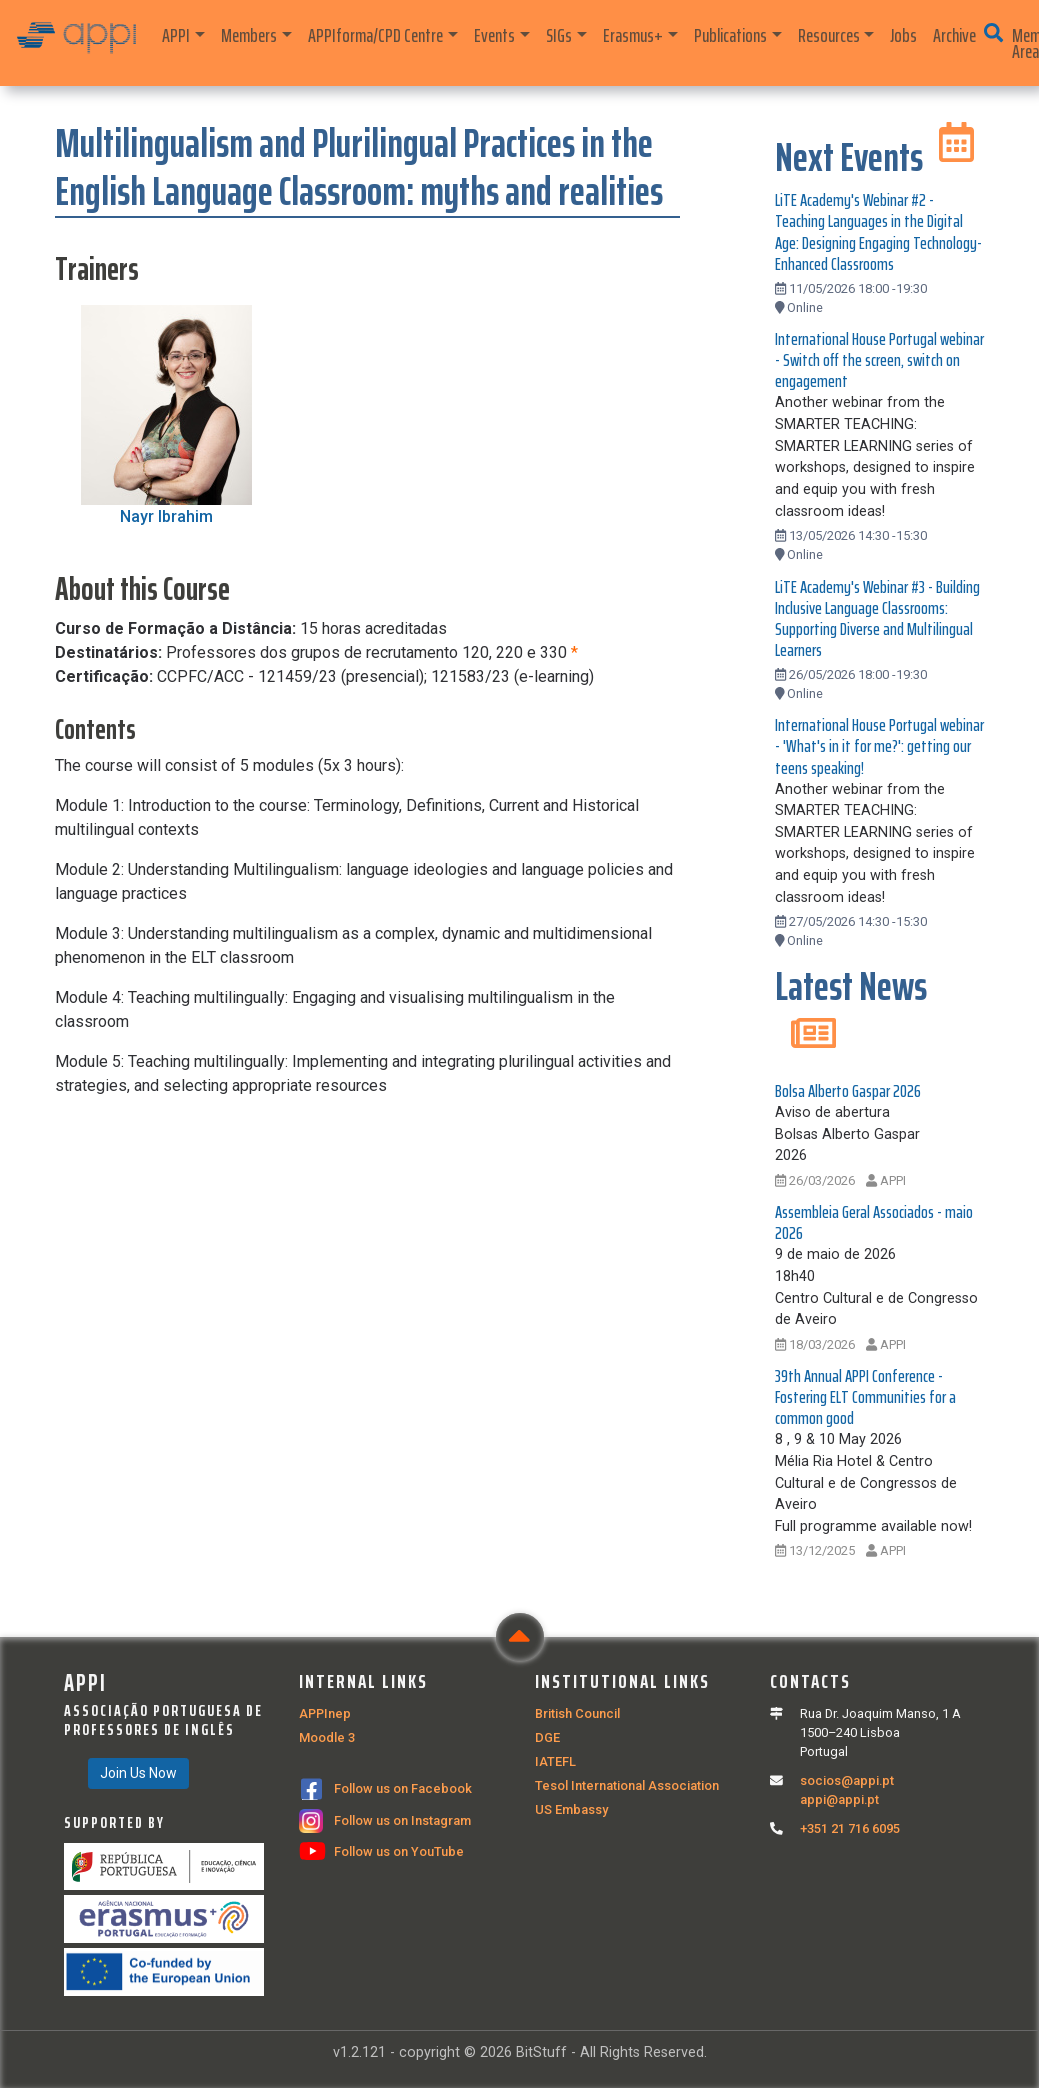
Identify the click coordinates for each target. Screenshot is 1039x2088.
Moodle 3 (327, 1737)
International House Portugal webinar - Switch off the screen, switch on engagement (879, 360)
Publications (730, 35)
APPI (176, 35)
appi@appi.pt (839, 1799)
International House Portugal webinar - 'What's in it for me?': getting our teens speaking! (879, 746)
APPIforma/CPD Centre (375, 35)
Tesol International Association (627, 1785)
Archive (954, 35)
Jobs (903, 35)
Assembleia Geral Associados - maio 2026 (874, 1222)
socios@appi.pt (847, 1780)
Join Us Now (138, 1773)
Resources (829, 35)
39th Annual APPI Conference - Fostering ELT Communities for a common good (865, 1397)
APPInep (325, 1713)
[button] (993, 33)
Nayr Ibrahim (166, 516)
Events (494, 35)
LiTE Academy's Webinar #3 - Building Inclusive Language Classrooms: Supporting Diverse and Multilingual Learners (877, 618)
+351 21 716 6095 (850, 1828)
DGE (547, 1737)
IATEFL (555, 1761)
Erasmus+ (633, 35)
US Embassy (571, 1809)
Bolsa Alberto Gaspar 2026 (848, 1091)
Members (249, 35)
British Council (577, 1713)
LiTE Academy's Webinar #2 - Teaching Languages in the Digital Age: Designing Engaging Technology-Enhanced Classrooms (878, 231)
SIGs (559, 35)
